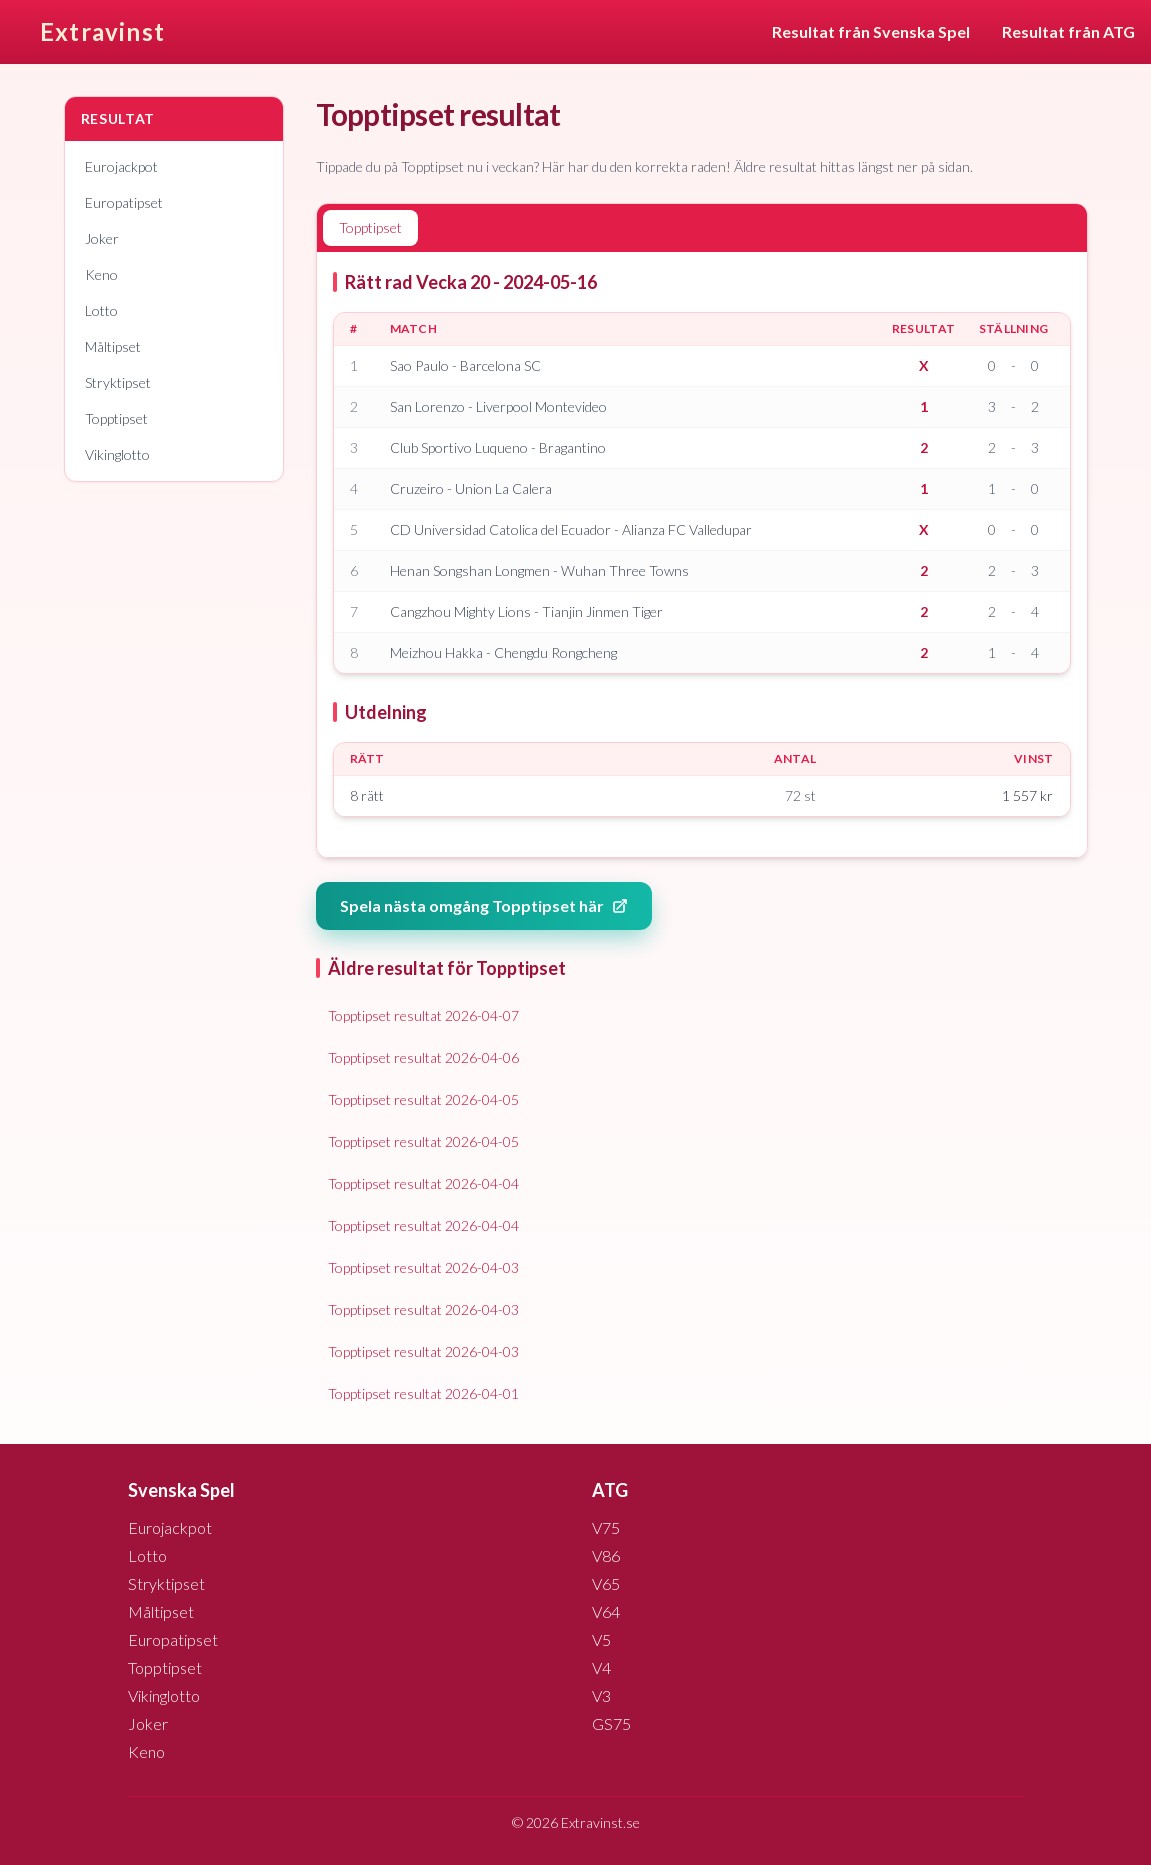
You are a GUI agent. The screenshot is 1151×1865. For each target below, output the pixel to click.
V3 (601, 1695)
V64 (606, 1611)
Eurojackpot (121, 166)
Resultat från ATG (1068, 31)
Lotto (101, 310)
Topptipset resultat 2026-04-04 (423, 1183)
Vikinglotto (117, 454)
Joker (102, 238)
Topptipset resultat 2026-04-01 (423, 1393)
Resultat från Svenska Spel (871, 31)
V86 (606, 1555)
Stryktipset (118, 382)
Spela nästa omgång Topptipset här (484, 905)
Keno (101, 274)
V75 (606, 1527)
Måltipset (113, 346)
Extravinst (102, 31)
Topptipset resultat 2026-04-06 (423, 1057)
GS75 (611, 1723)
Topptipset (116, 418)
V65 (606, 1583)
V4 (601, 1667)
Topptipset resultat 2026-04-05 (423, 1099)
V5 (601, 1639)
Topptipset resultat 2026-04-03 (423, 1267)
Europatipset (124, 202)
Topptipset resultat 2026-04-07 (423, 1015)
